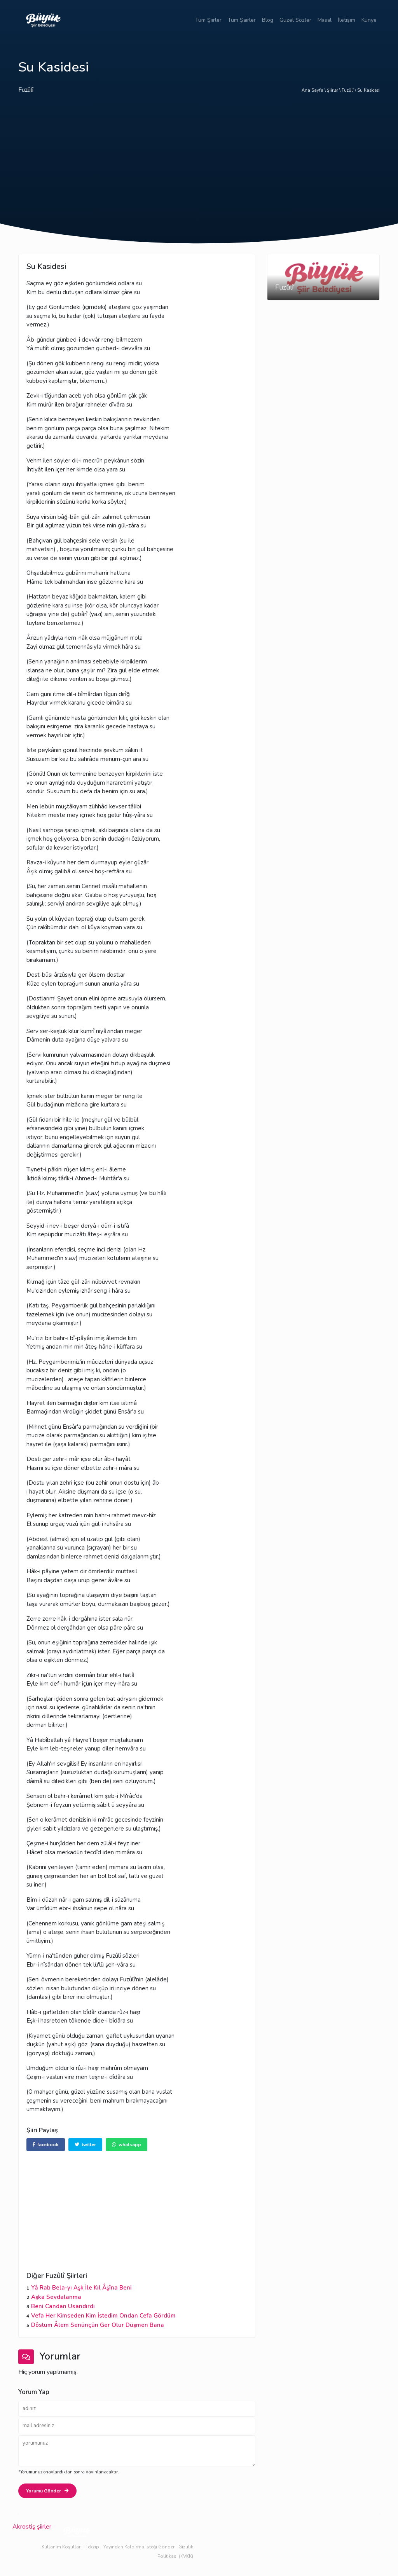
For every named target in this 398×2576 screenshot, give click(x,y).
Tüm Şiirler (208, 20)
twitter (85, 2144)
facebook (46, 2144)
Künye (369, 20)
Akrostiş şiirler (31, 2526)
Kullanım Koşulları (62, 2547)
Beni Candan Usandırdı (63, 2306)
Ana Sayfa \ (314, 90)
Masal (325, 20)
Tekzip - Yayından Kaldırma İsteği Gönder (130, 2547)
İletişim (346, 20)
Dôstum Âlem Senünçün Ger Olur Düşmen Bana (97, 2325)
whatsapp (126, 2144)
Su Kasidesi (368, 90)
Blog (267, 20)
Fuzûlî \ (349, 90)
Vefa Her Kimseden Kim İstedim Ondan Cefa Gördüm (103, 2315)
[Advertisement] (199, 165)
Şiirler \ (334, 90)
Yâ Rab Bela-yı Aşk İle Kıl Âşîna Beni (81, 2288)
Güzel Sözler (295, 20)
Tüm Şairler (242, 20)
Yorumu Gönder (47, 2491)
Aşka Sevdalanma (56, 2297)
